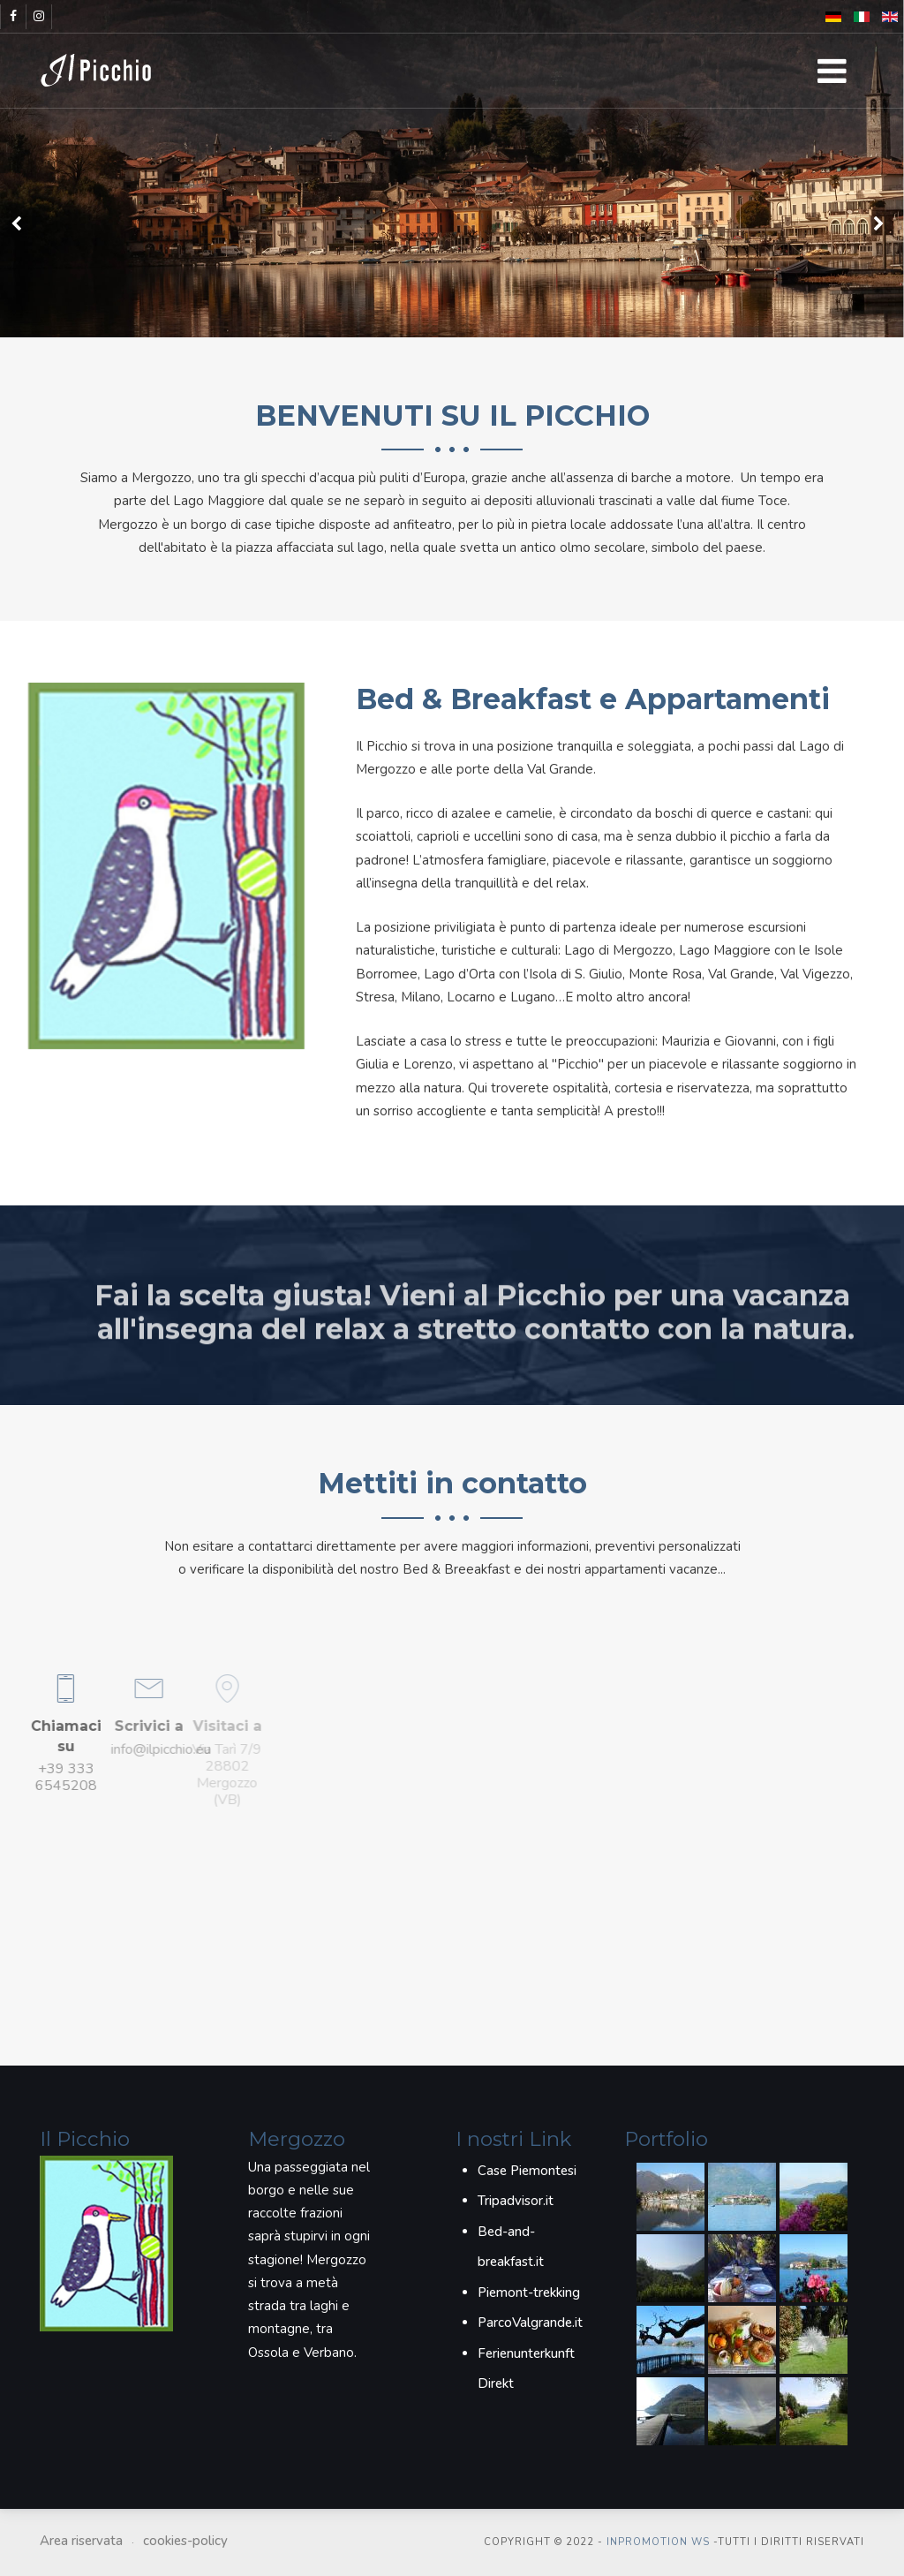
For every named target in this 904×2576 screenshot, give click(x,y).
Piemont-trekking (529, 2292)
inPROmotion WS (658, 2542)
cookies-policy (185, 2541)
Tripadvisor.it (516, 2201)
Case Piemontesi (527, 2170)
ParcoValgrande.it (530, 2322)
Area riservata (81, 2541)
